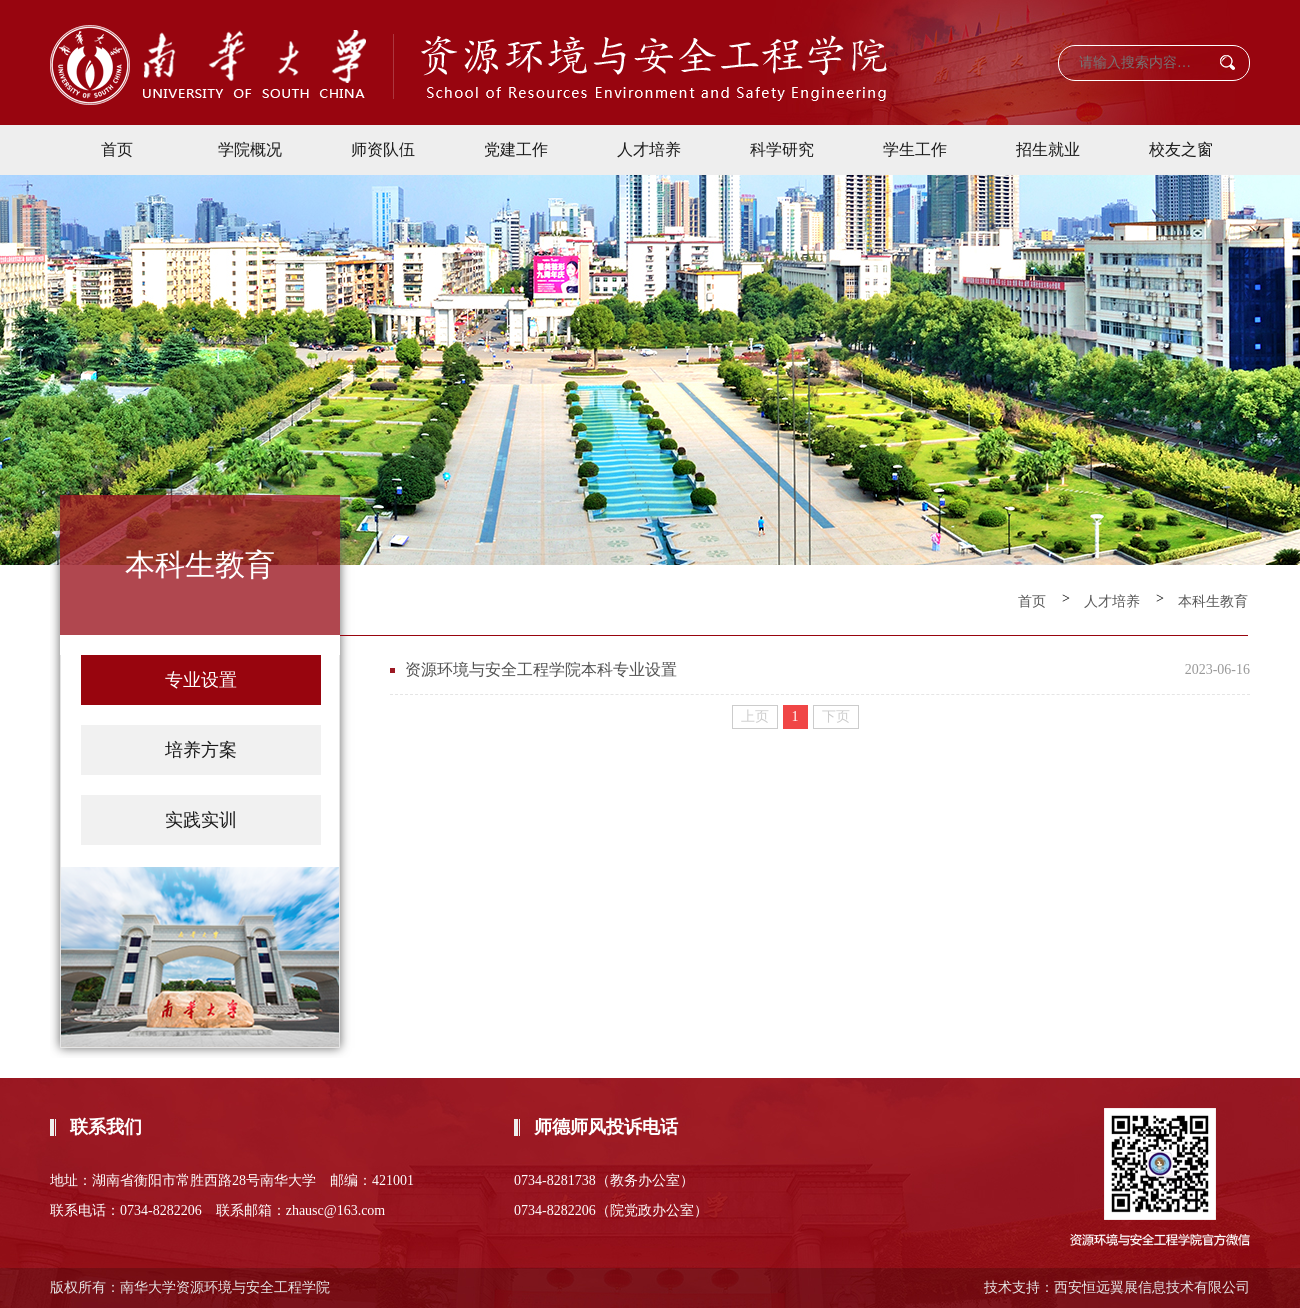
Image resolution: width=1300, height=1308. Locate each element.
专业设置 (201, 680)
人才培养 (649, 149)
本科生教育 (1213, 601)
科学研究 (782, 149)
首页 (117, 149)
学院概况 (250, 149)
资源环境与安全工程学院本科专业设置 (541, 669)
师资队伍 (383, 149)
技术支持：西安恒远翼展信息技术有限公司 (1117, 1287)
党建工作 (516, 149)
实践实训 (201, 820)
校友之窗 (1181, 149)
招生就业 (1048, 149)
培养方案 (201, 750)
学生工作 (915, 149)
